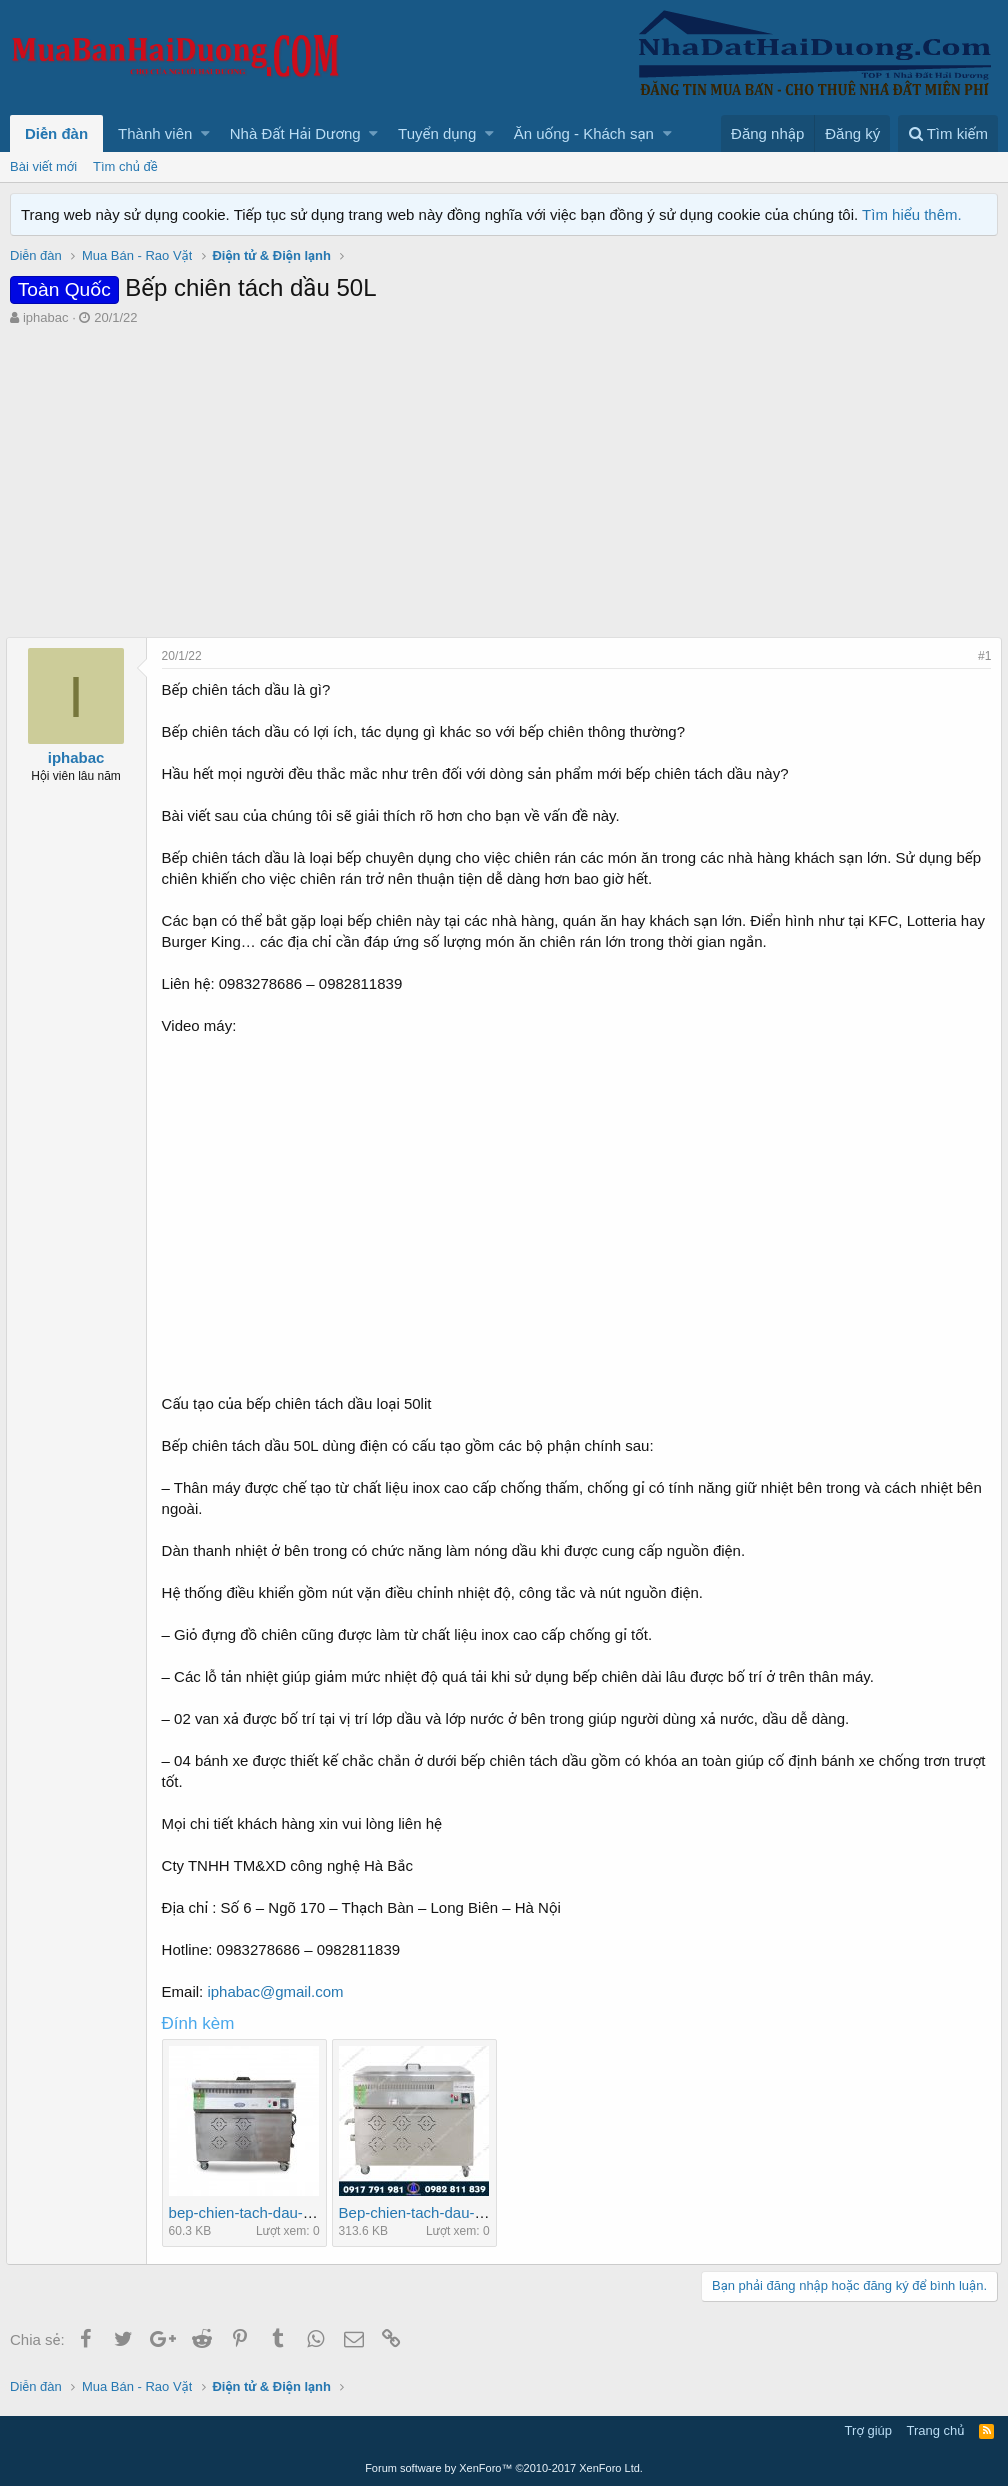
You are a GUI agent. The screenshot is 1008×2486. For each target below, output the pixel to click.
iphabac (46, 317)
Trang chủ (936, 2430)
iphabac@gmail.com (280, 1991)
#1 (980, 656)
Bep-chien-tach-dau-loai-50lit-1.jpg (457, 2212)
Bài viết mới (43, 166)
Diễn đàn (56, 133)
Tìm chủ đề (125, 166)
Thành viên (155, 133)
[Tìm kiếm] (948, 133)
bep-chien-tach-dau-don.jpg (264, 2212)
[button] (205, 133)
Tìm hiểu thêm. (912, 214)
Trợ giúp (868, 2430)
